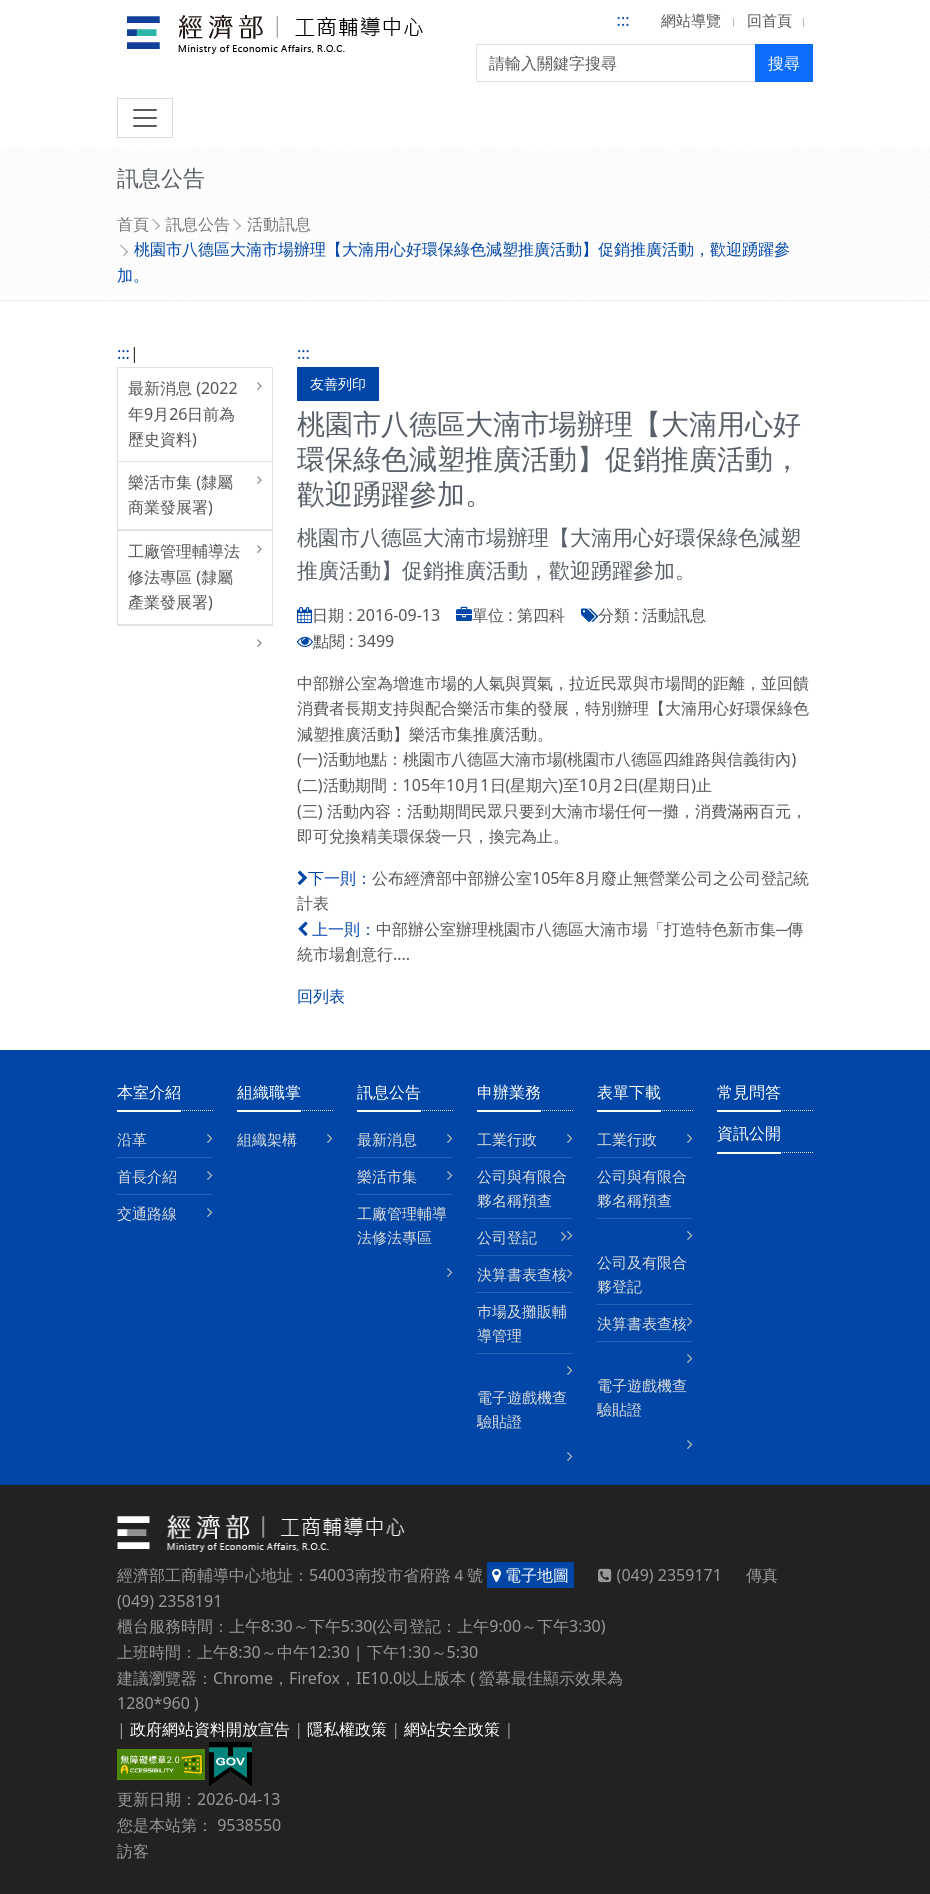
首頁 (133, 224)
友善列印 (338, 383)
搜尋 (784, 63)
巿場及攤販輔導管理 (522, 1323)
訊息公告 (198, 224)
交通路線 (147, 1213)
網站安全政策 (452, 1729)
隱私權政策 (347, 1729)
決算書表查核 (522, 1274)
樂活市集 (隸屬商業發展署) (180, 495)
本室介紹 (149, 1092)
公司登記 (507, 1237)
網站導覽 (691, 20)
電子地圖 (530, 1575)
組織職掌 (269, 1092)
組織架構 (267, 1139)
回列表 (321, 996)
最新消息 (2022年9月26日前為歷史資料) (183, 413)
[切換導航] (145, 118)
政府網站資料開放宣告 (210, 1729)
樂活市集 (387, 1176)
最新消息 (387, 1139)
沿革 (132, 1139)
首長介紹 (147, 1176)
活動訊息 (279, 224)
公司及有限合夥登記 (642, 1274)
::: (623, 20)
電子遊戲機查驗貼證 (522, 1409)
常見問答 (749, 1092)
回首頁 (769, 20)
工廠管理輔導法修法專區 (402, 1225)
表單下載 (629, 1092)
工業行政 (507, 1139)
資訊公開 (749, 1133)
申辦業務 (509, 1092)
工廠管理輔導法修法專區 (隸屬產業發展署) (184, 576)
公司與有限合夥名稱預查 (522, 1188)
